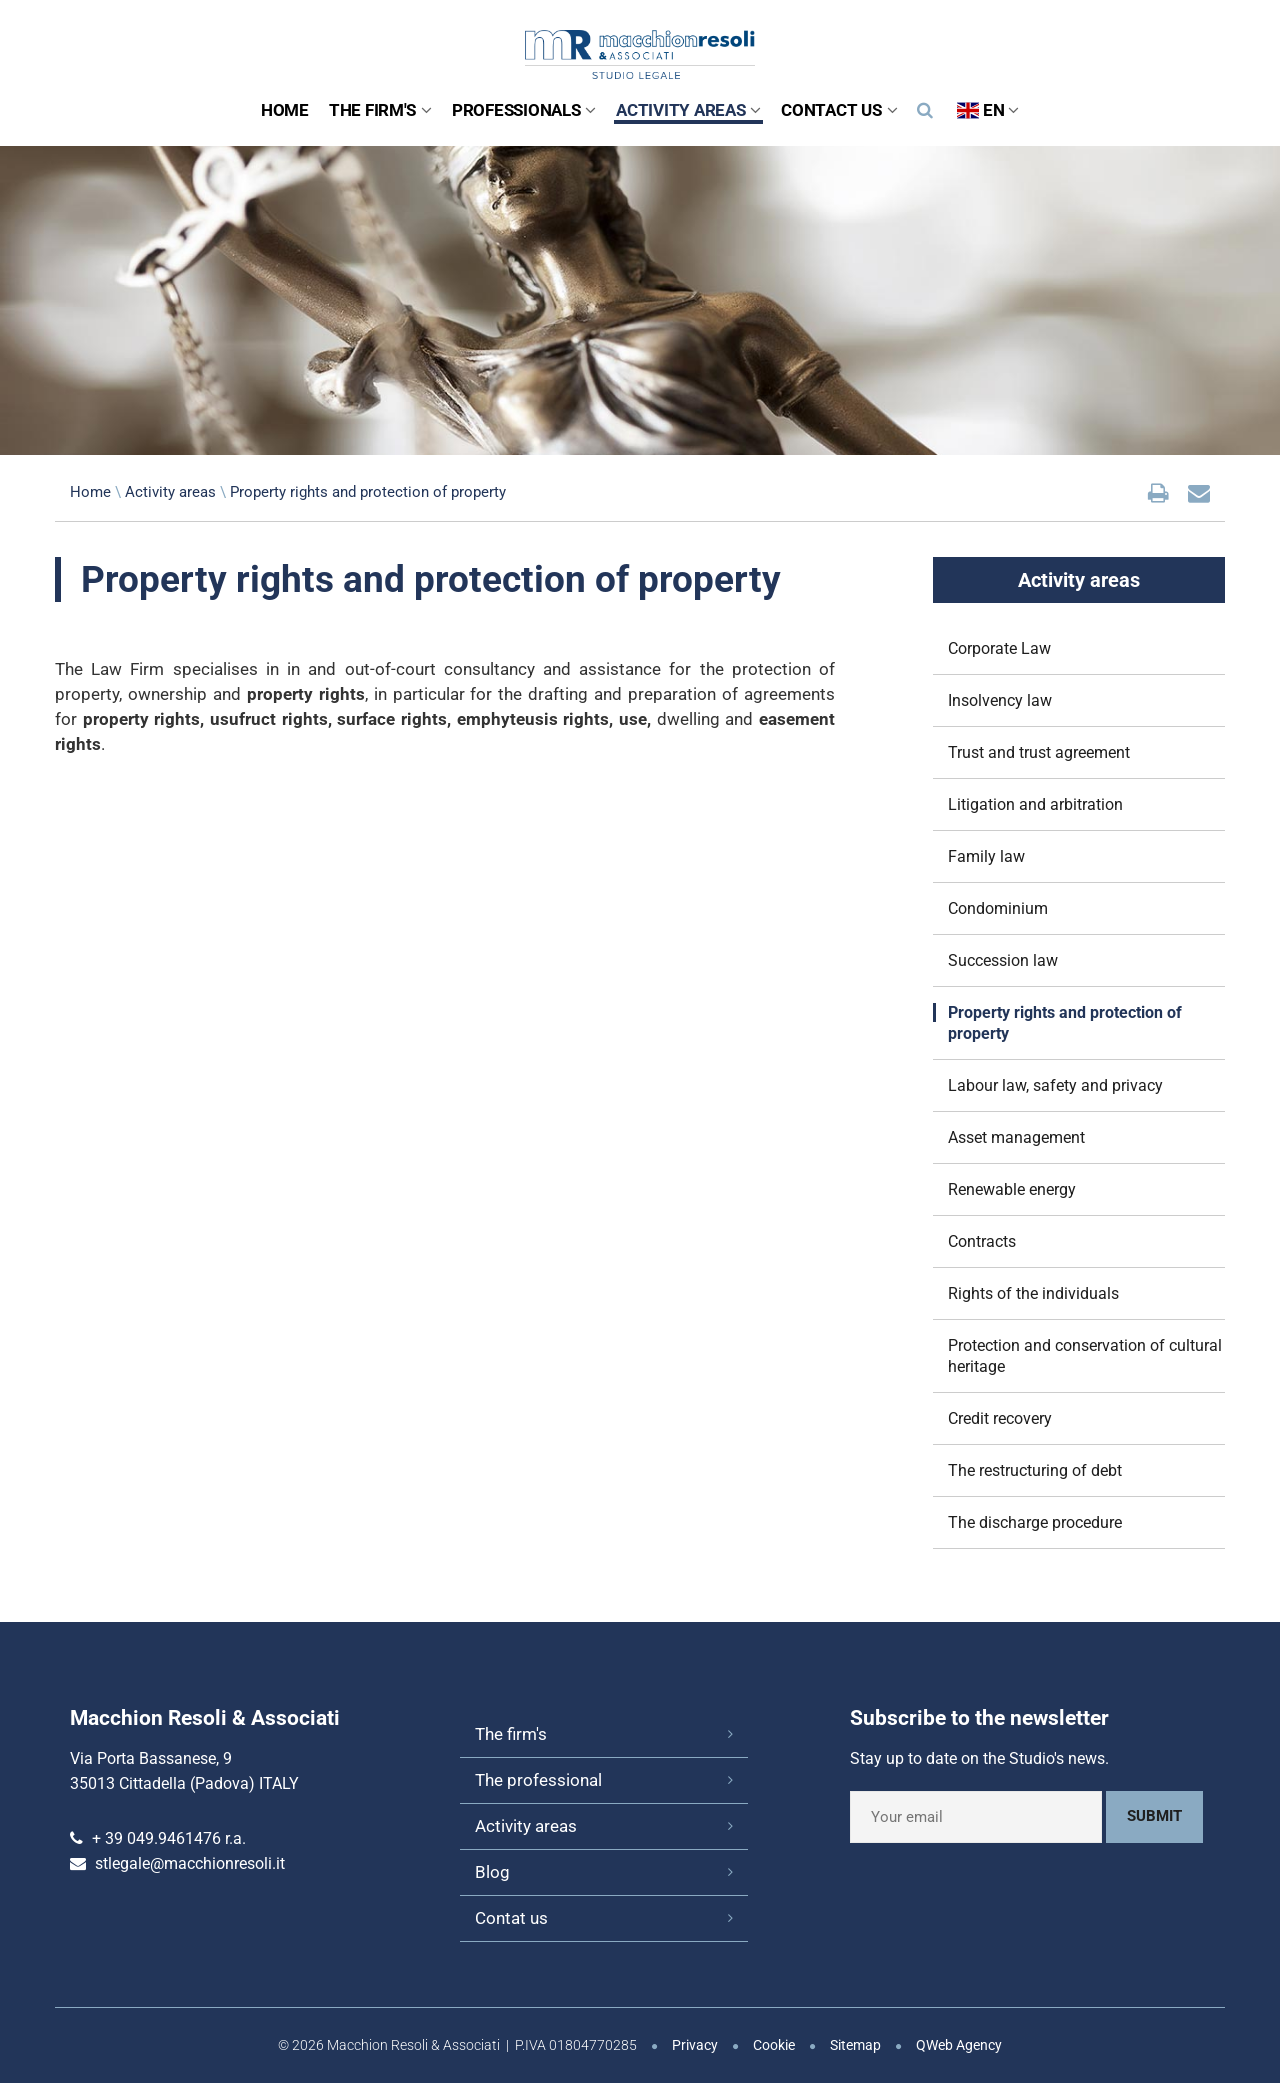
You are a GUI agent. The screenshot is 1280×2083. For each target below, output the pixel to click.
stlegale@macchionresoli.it (190, 1863)
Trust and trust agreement (1039, 752)
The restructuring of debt (1035, 1470)
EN (988, 110)
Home (285, 110)
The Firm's (380, 110)
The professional (538, 1780)
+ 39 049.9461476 (156, 1838)
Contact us (839, 110)
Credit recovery (1000, 1418)
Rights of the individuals (1033, 1293)
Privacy (695, 2045)
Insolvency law (1000, 700)
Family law (986, 856)
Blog (492, 1872)
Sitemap (855, 2045)
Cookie (774, 2045)
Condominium (998, 908)
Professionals (524, 110)
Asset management (1016, 1137)
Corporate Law (999, 648)
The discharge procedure (1035, 1522)
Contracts (982, 1241)
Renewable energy (1012, 1189)
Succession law (1003, 960)
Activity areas (688, 110)
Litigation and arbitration (1035, 804)
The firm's (511, 1734)
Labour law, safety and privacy (1055, 1085)
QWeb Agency (959, 2045)
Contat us (511, 1918)
